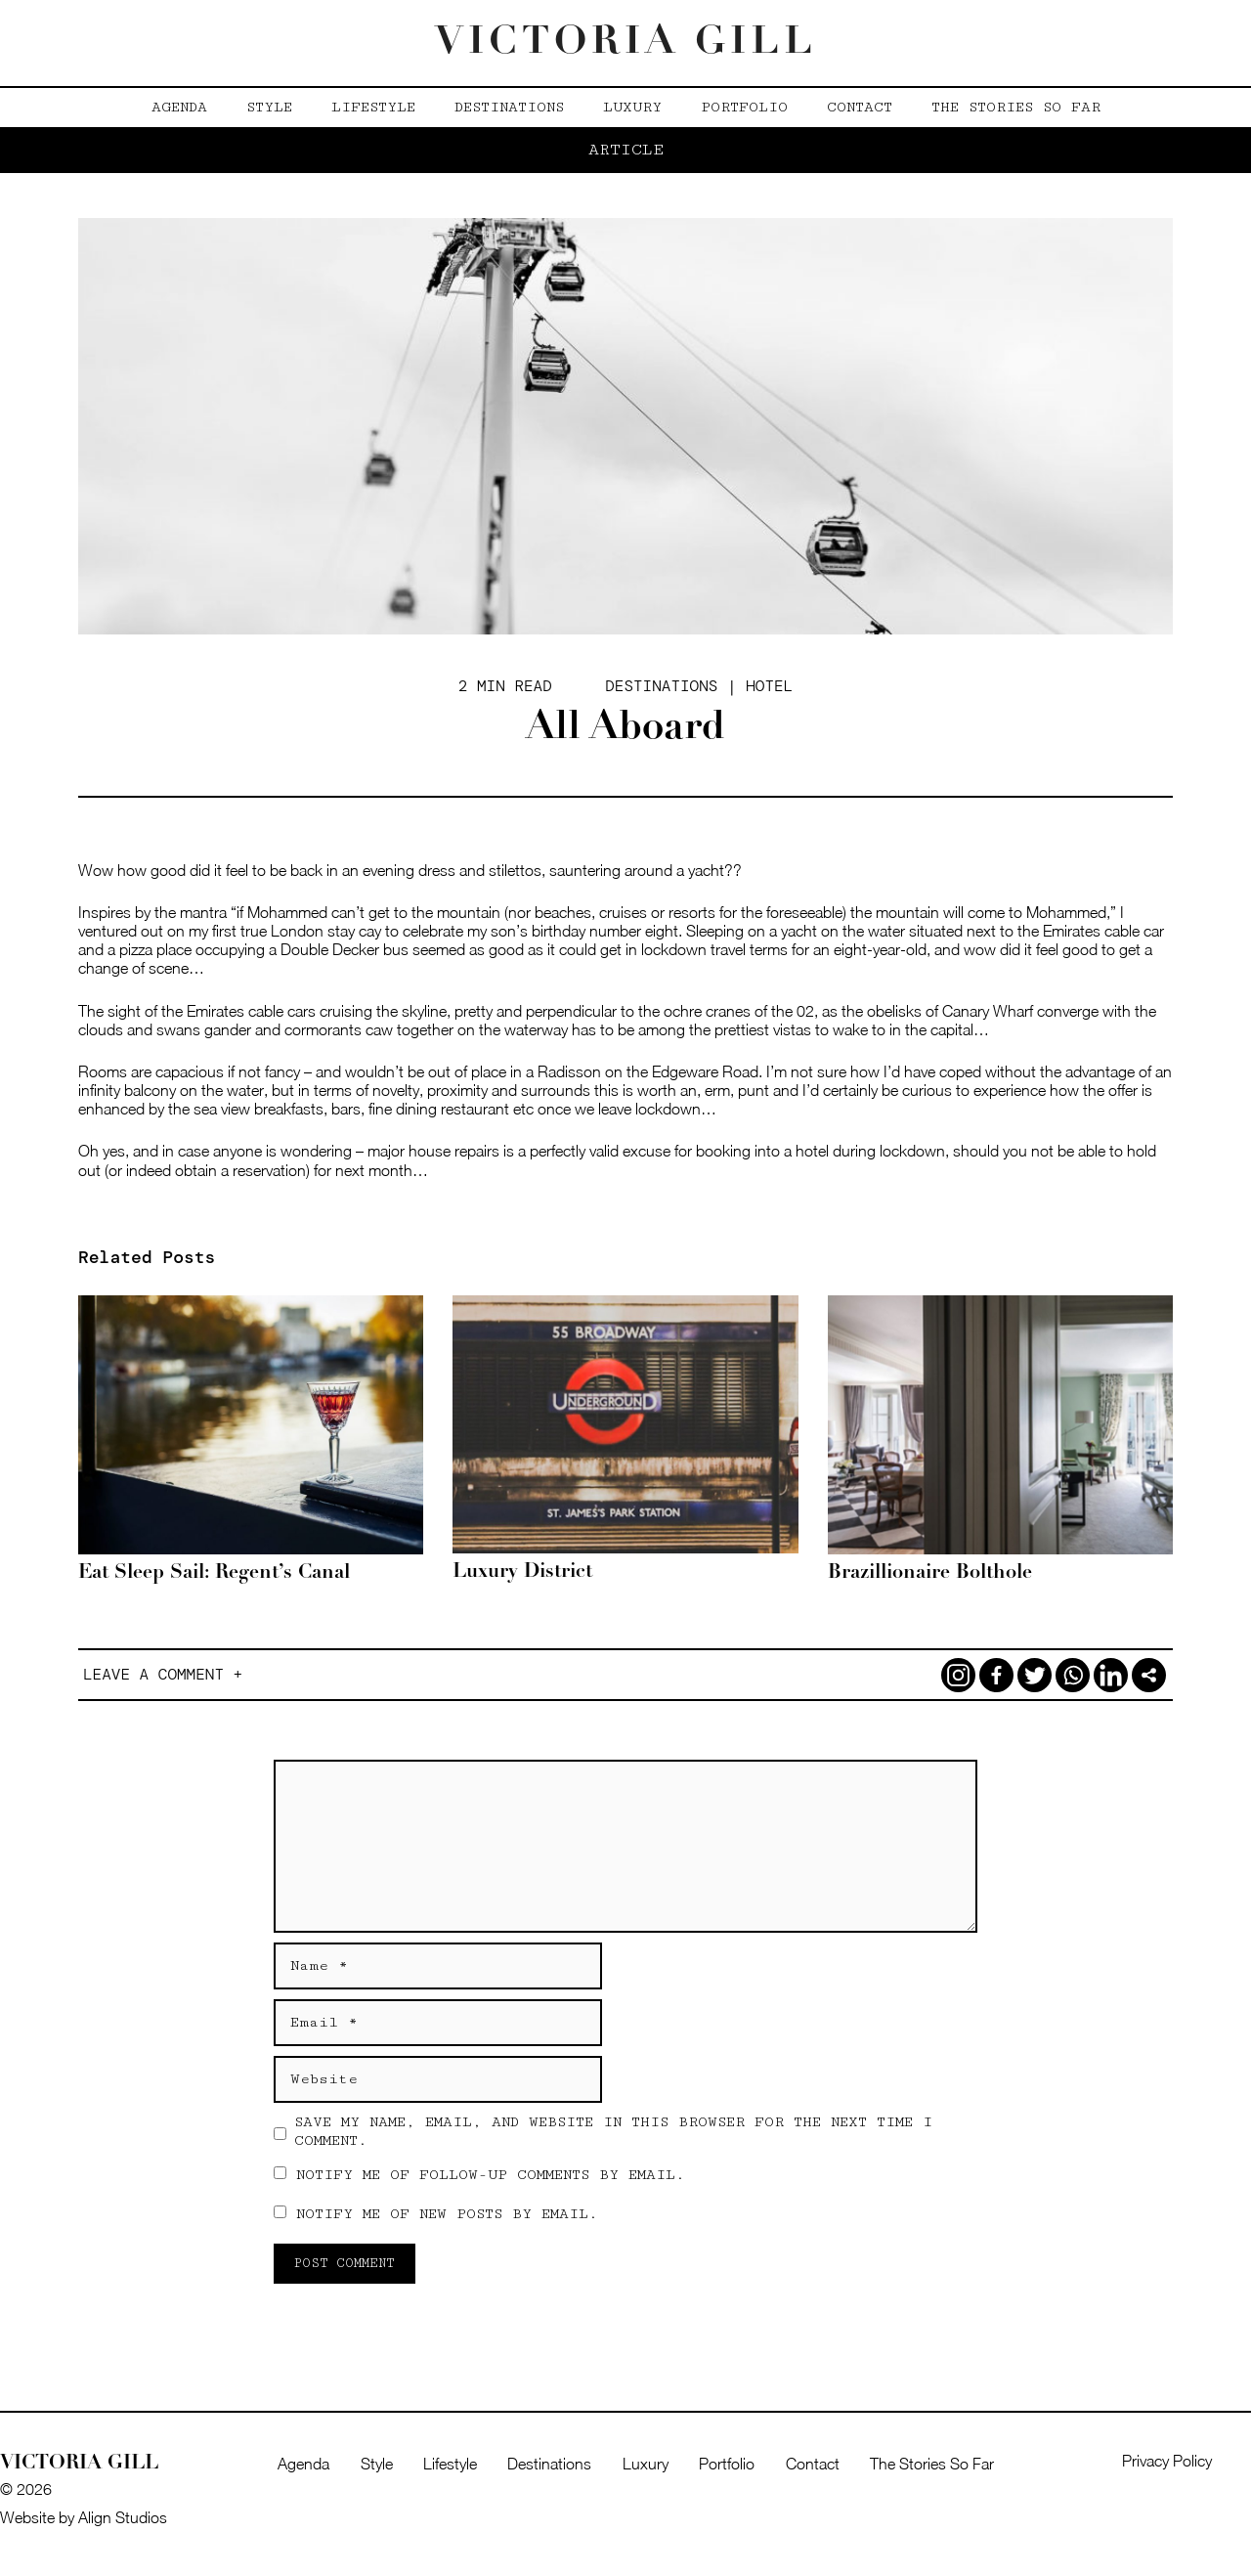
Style (269, 107)
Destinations (509, 107)
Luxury (632, 107)
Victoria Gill (626, 43)
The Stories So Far (1015, 107)
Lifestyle (373, 107)
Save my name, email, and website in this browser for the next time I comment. (613, 2131)
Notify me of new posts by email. (447, 2213)
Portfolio (744, 107)
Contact (859, 107)
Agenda (179, 107)
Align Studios (122, 2517)
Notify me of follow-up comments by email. (490, 2174)
